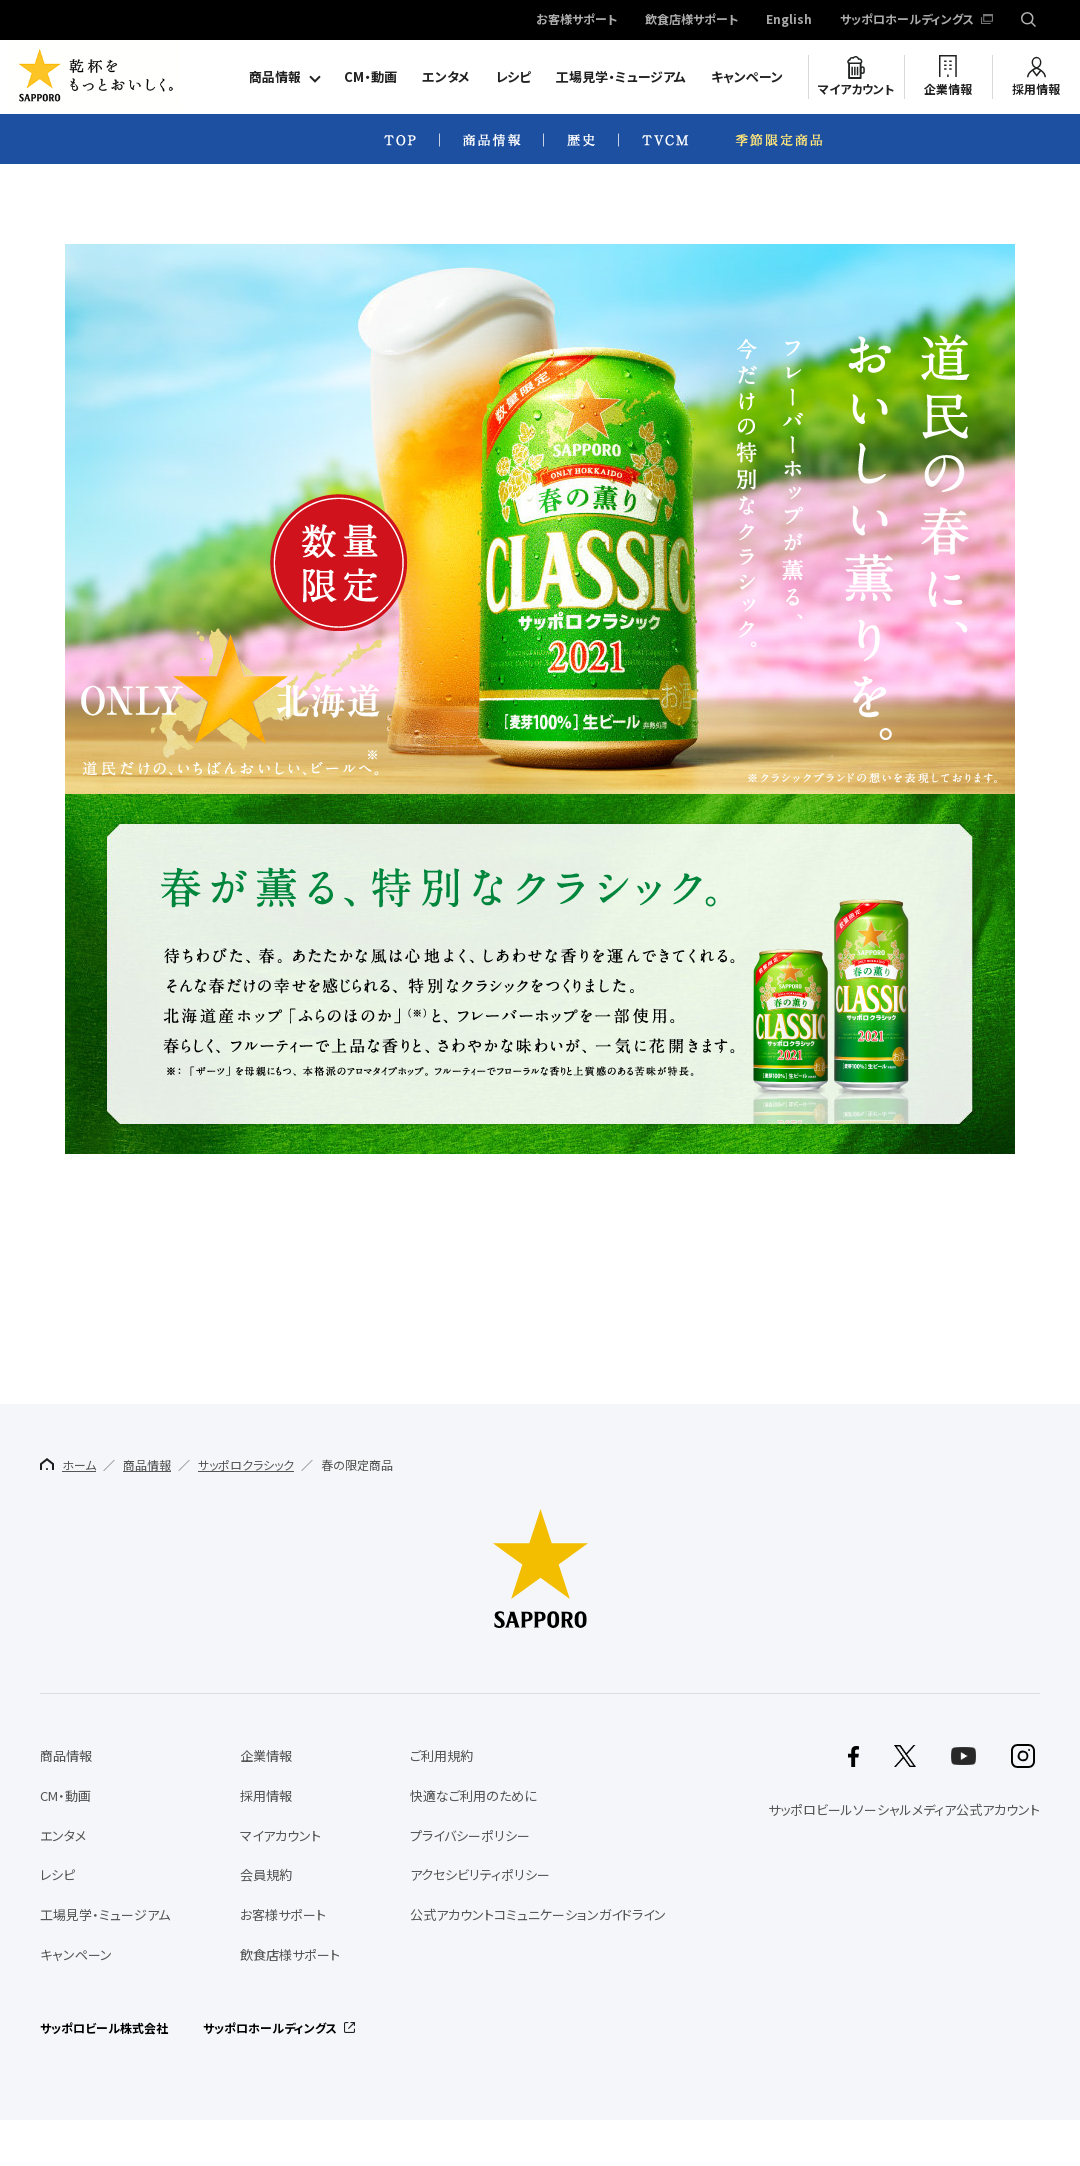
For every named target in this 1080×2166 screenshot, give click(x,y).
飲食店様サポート (691, 20)
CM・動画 (370, 76)
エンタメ (446, 76)
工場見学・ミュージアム (621, 76)
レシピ (513, 76)
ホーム (68, 1465)
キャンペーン (747, 76)
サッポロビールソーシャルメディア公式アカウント (904, 1809)
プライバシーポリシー (470, 1835)
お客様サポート (576, 20)
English (789, 20)
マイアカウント (856, 89)
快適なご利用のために (473, 1795)
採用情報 (1036, 89)
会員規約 (266, 1874)
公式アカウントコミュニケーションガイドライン (538, 1914)
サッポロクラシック (246, 1465)
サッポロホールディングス (907, 20)
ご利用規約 (441, 1755)
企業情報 (948, 89)
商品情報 (275, 76)
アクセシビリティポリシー (480, 1874)
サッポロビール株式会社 (104, 2028)
